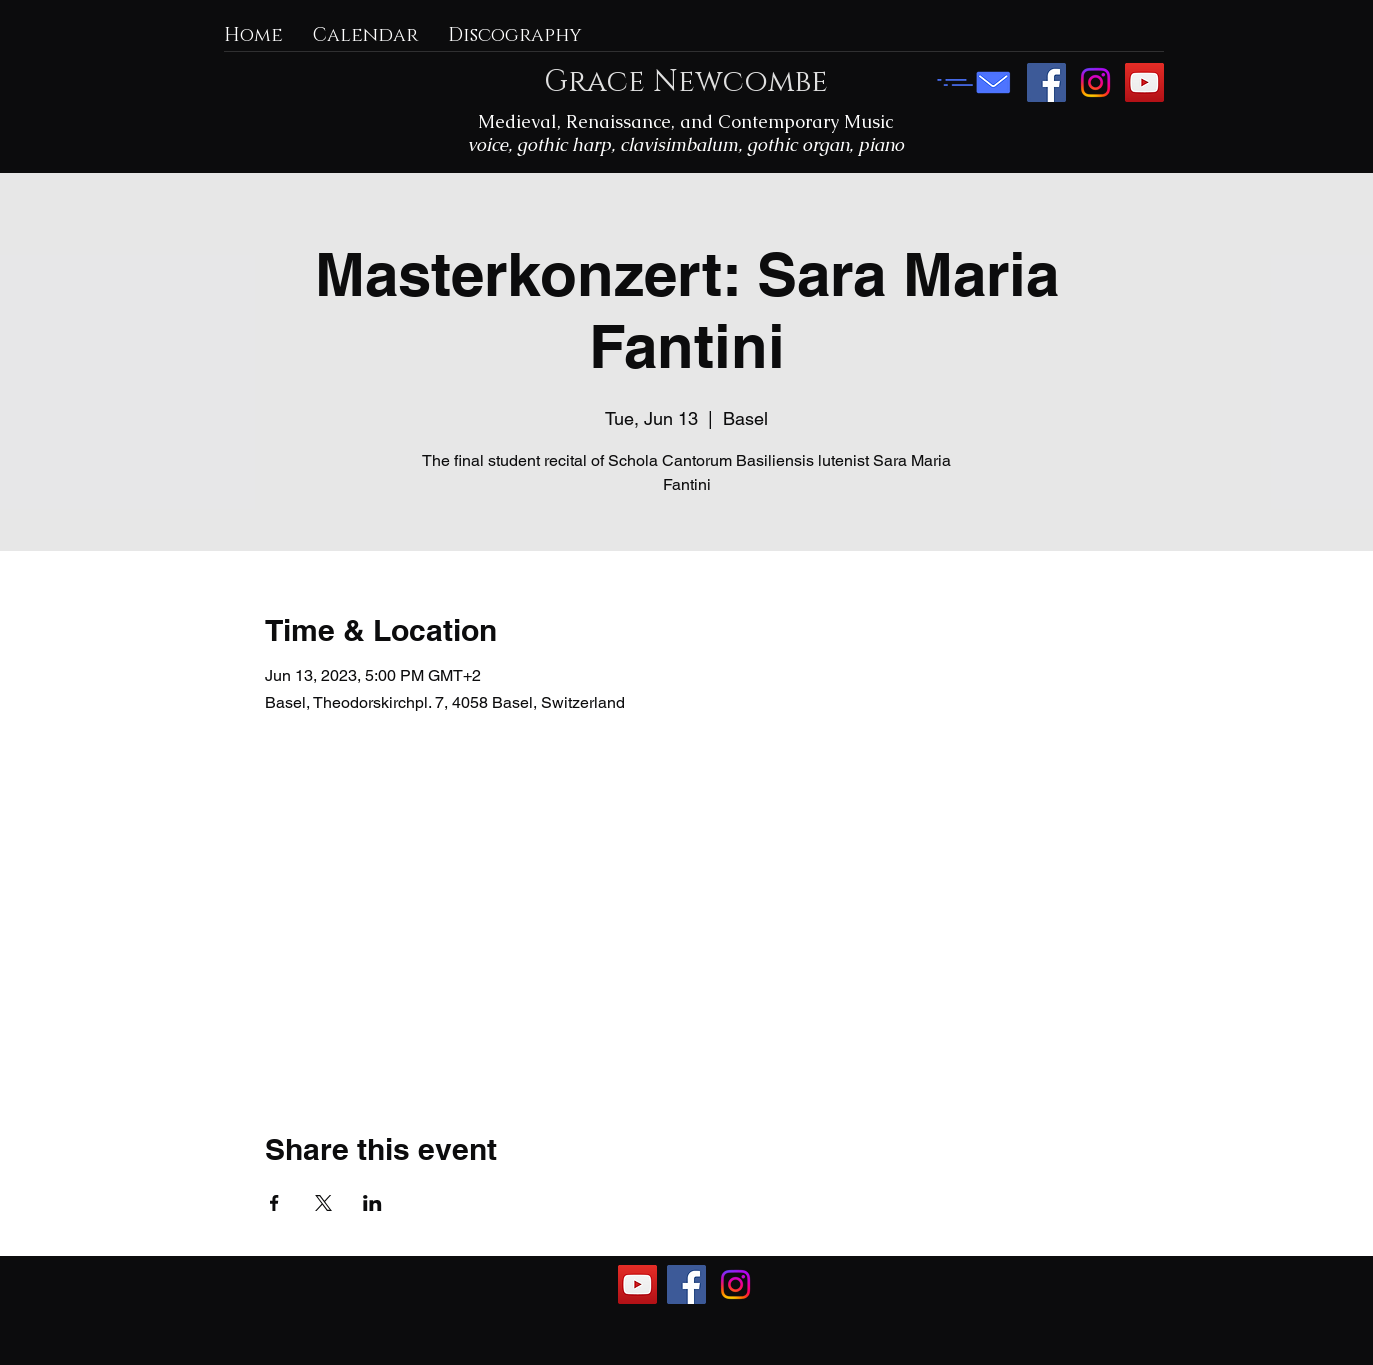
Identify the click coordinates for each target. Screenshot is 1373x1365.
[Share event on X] (323, 1203)
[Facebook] (1046, 82)
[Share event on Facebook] (274, 1203)
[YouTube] (1144, 82)
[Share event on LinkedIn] (372, 1203)
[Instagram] (1095, 82)
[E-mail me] (974, 82)
